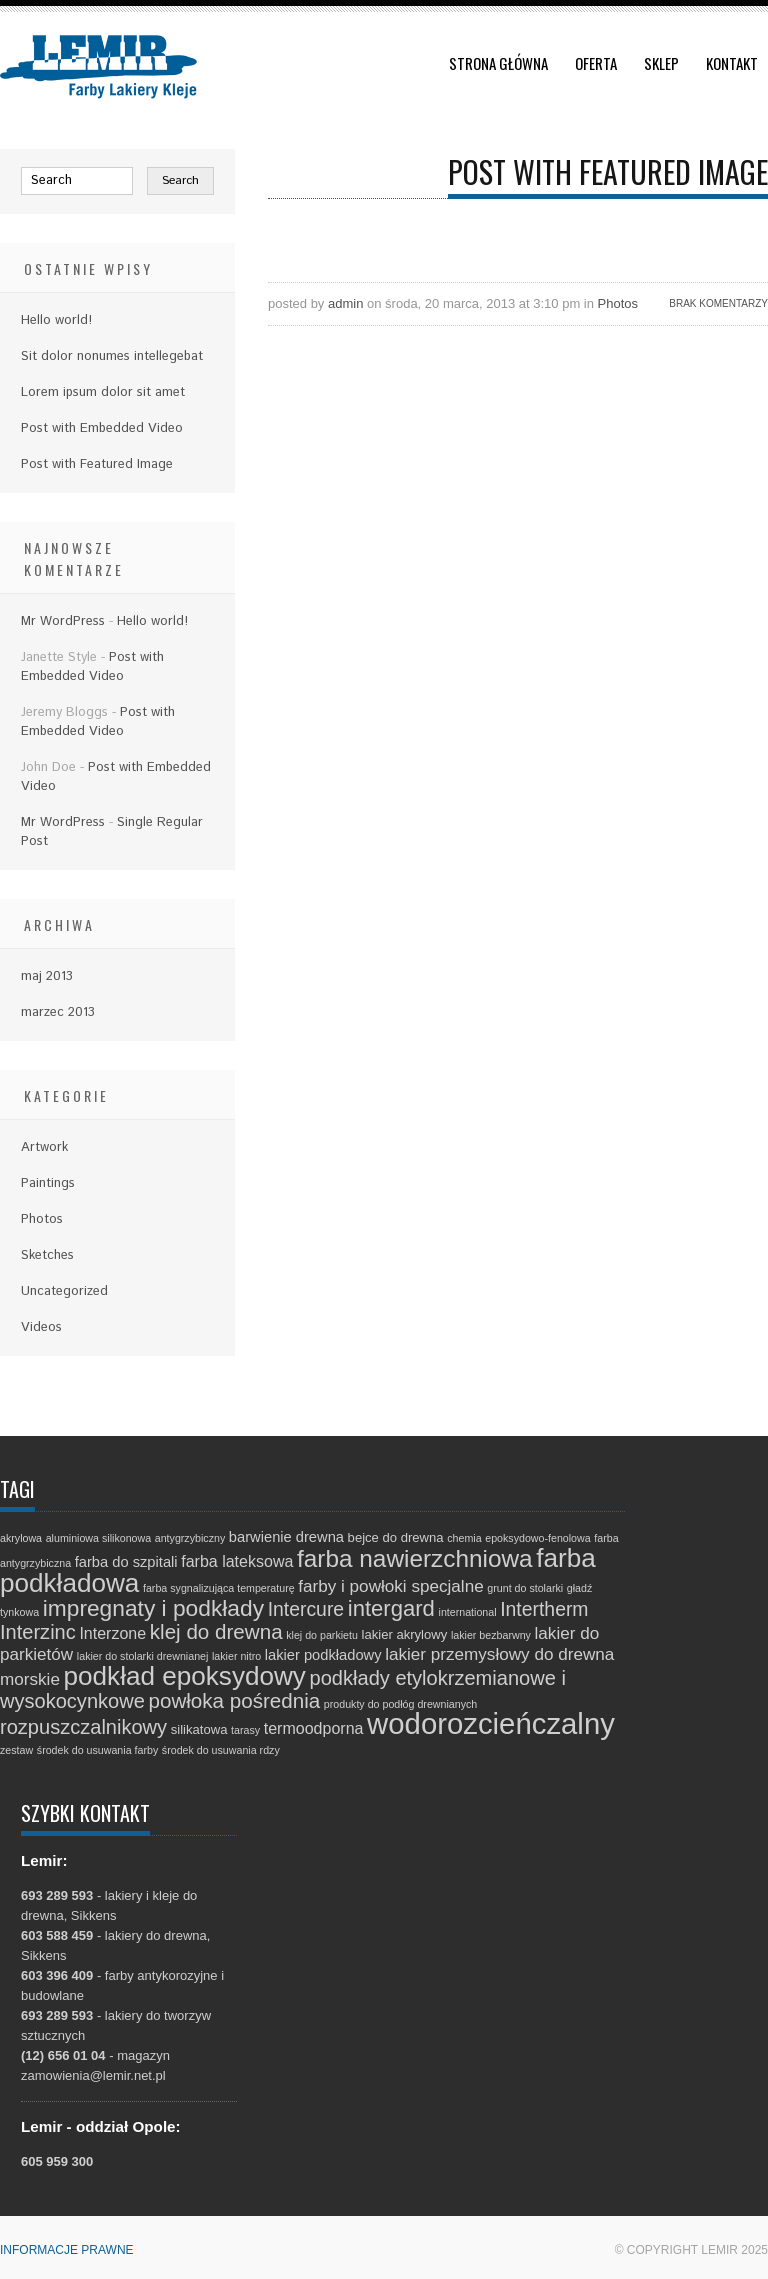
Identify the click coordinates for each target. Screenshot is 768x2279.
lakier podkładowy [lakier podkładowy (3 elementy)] (323, 1655)
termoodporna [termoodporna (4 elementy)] (314, 1728)
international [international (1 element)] (468, 1612)
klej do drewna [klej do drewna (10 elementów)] (216, 1631)
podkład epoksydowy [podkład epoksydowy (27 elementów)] (185, 1676)
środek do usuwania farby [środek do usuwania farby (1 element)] (97, 1750)
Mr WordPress (63, 621)
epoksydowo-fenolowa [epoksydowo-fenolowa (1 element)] (537, 1538)
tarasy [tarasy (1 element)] (245, 1730)
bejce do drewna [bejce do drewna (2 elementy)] (396, 1537)
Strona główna (498, 63)
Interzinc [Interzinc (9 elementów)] (38, 1632)
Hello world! (56, 320)
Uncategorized (64, 1291)
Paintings (48, 1183)
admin (345, 303)
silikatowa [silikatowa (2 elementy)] (199, 1729)
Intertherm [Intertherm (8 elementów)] (544, 1609)
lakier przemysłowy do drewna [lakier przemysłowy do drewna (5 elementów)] (499, 1654)
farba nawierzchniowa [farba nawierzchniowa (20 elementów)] (415, 1558)
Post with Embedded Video (102, 428)
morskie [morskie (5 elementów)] (30, 1679)
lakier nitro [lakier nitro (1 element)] (236, 1656)
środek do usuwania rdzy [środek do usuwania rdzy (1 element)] (221, 1750)
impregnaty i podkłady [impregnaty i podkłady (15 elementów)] (153, 1608)
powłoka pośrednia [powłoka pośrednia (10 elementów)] (234, 1700)
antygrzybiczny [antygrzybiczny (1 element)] (190, 1538)
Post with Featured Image (97, 464)
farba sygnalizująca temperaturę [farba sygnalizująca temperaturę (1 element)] (219, 1588)
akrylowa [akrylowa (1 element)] (21, 1538)
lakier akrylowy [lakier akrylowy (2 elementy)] (405, 1634)
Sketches (47, 1255)
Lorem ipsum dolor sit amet (103, 392)
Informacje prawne (67, 2250)
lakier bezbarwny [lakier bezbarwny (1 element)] (491, 1635)
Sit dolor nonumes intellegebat (112, 356)
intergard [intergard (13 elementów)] (391, 1608)
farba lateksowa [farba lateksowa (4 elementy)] (237, 1561)
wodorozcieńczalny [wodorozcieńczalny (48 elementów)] (491, 1723)
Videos (41, 1327)
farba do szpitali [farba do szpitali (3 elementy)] (126, 1562)
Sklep (661, 63)
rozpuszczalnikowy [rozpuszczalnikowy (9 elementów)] (83, 1727)
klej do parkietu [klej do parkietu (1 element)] (322, 1635)
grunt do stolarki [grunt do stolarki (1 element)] (525, 1588)
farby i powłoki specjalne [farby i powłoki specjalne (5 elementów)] (390, 1586)
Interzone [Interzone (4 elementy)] (112, 1633)
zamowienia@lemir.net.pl (93, 2075)
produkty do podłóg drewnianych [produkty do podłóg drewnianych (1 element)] (400, 1704)
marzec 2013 (58, 1012)
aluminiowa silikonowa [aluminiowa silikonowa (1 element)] (98, 1538)
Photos (618, 303)
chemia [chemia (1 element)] (464, 1538)
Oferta (596, 63)
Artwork (44, 1147)
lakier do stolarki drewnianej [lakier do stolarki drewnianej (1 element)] (143, 1656)
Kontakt (732, 63)
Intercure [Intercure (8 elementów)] (306, 1609)
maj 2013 (47, 976)
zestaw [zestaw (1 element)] (16, 1750)
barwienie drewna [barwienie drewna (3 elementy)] (286, 1537)
